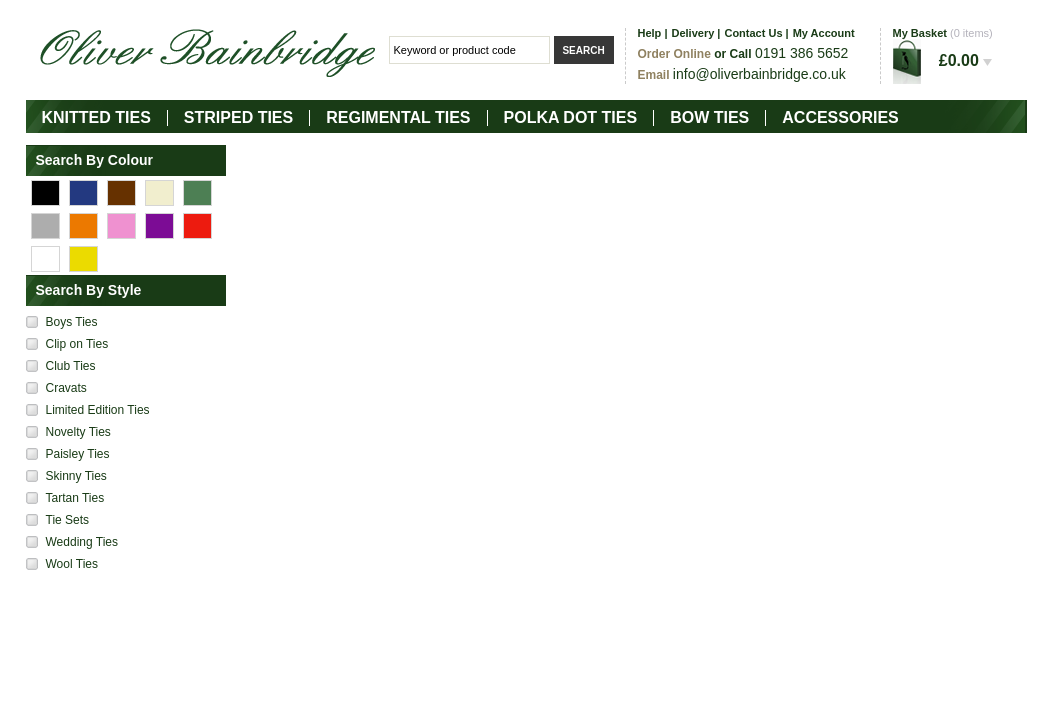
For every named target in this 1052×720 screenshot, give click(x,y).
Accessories (840, 117)
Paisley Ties (78, 454)
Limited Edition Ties (98, 410)
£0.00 (965, 60)
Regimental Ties (398, 117)
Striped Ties (238, 117)
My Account (824, 33)
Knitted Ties (96, 117)
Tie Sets (68, 520)
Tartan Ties (75, 498)
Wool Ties (72, 564)
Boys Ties (72, 322)
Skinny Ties (76, 476)
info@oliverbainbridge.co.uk (759, 74)
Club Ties (71, 366)
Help (650, 33)
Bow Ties (709, 117)
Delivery (692, 33)
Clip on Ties (77, 344)
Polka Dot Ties (571, 117)
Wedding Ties (82, 542)
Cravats (66, 388)
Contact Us (753, 33)
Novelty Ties (78, 432)
